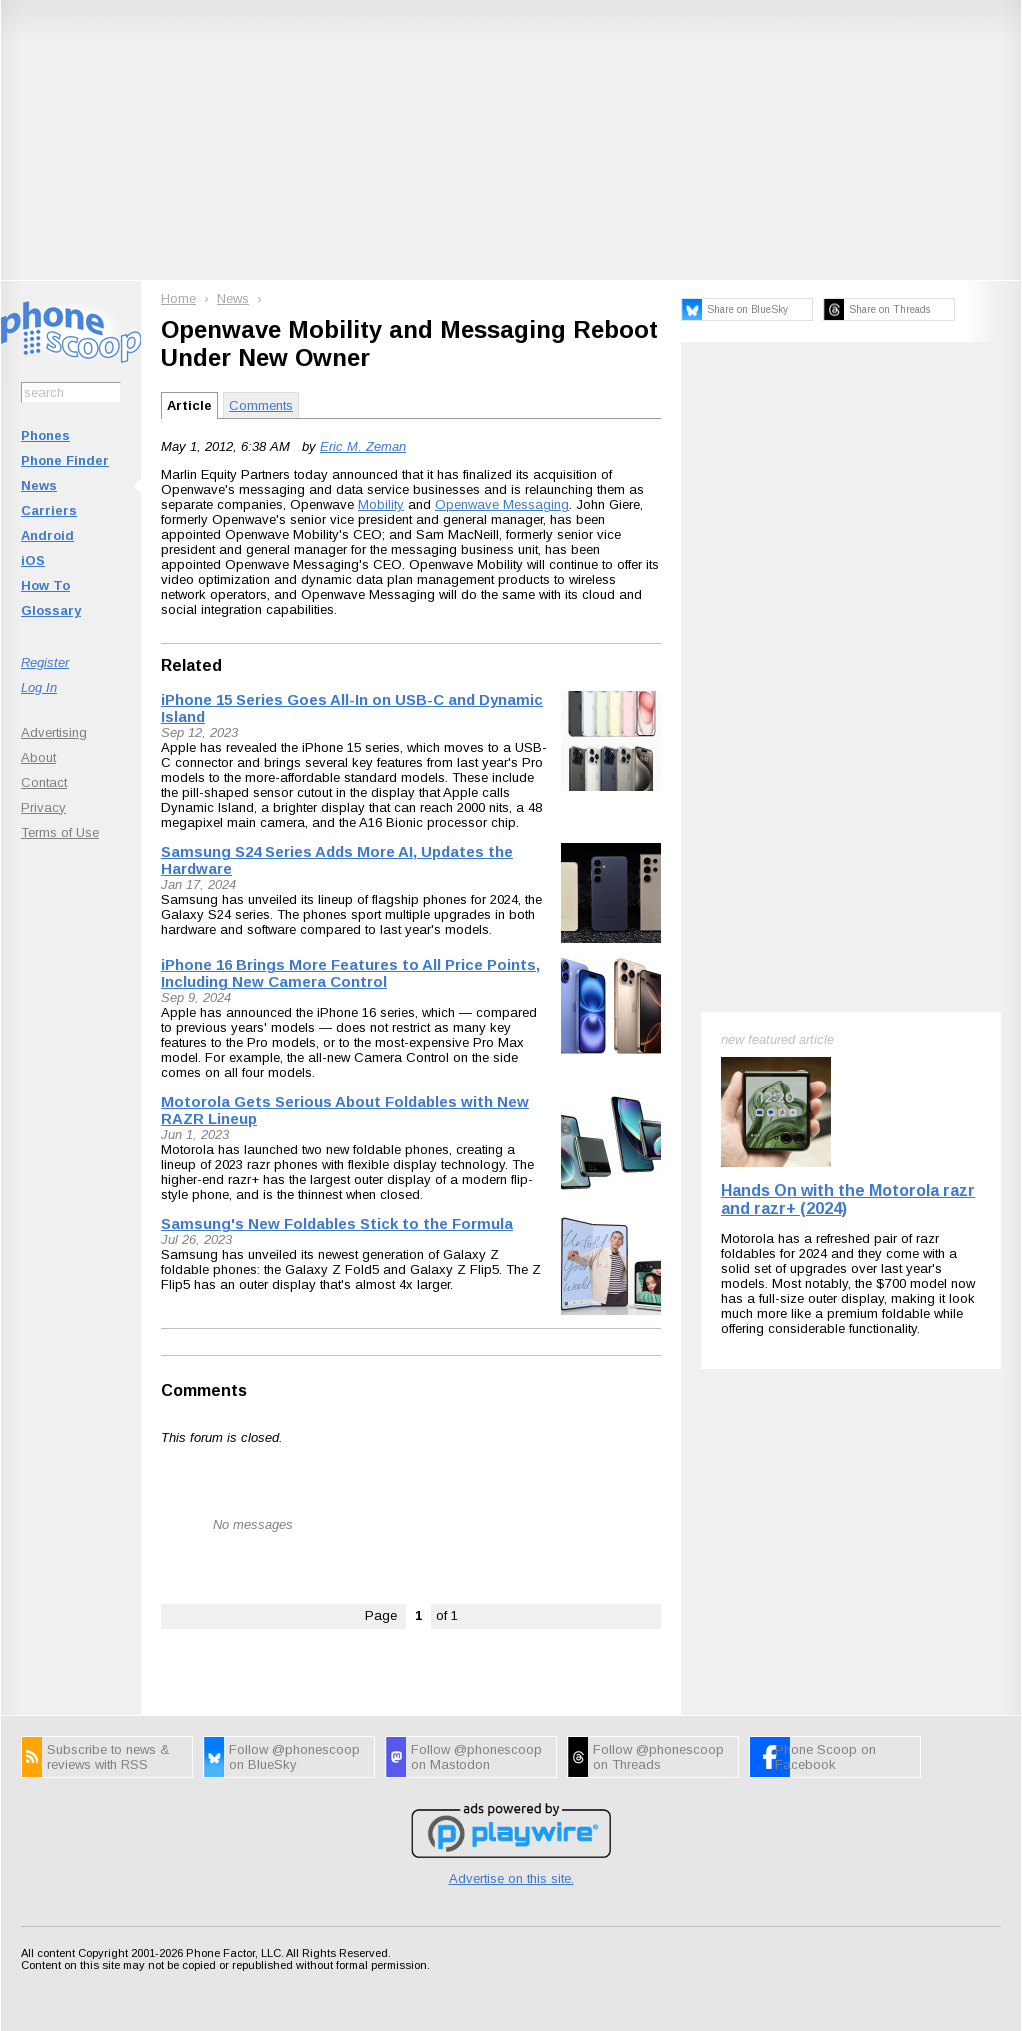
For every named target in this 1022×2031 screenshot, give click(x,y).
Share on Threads (889, 309)
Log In (39, 687)
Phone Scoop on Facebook (825, 1757)
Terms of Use (60, 832)
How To (45, 585)
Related (191, 665)
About (38, 757)
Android (47, 535)
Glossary (51, 610)
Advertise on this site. (511, 1878)
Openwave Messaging (502, 504)
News (39, 485)
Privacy (43, 807)
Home (178, 298)
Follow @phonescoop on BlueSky (294, 1757)
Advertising (54, 732)
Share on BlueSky (747, 309)
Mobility (381, 504)
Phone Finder (65, 460)
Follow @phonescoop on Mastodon (476, 1757)
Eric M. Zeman (363, 446)
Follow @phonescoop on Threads (658, 1757)
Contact (44, 782)
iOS (33, 560)
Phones (45, 435)
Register (45, 662)
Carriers (49, 510)
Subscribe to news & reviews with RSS (108, 1757)
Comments (261, 405)
